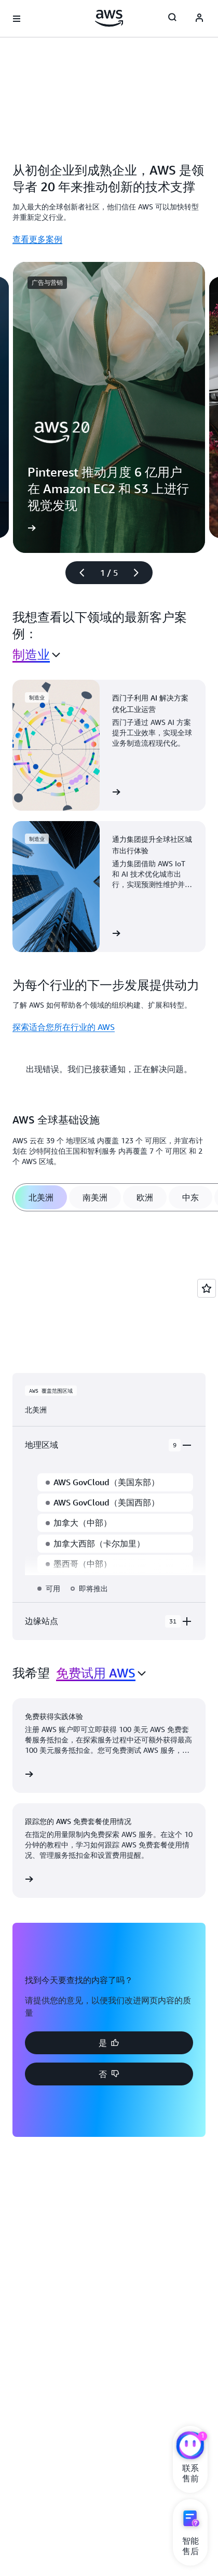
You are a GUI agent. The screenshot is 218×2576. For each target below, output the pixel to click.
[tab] (41, 1197)
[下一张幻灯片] (141, 572)
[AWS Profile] (199, 18)
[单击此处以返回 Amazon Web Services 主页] (109, 18)
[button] (109, 2042)
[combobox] (36, 654)
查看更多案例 (37, 239)
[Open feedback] (206, 1288)
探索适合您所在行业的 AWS (63, 1027)
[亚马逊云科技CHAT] (190, 2446)
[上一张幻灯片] (77, 572)
